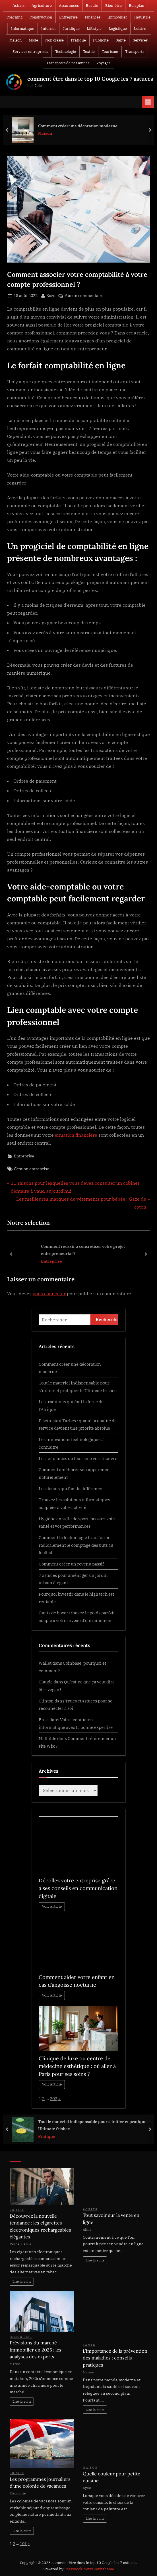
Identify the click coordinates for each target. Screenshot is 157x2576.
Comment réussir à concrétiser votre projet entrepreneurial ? (83, 1250)
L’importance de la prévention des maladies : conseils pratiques (115, 2358)
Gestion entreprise (31, 1168)
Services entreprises (30, 51)
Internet (48, 28)
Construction (41, 17)
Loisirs (140, 28)
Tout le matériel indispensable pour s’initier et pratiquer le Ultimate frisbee (95, 2125)
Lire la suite (22, 2281)
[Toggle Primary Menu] (148, 102)
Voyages (103, 63)
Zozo (50, 295)
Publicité (101, 40)
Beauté (92, 5)
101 (23, 2543)
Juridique (71, 28)
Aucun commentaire (84, 295)
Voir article (52, 1906)
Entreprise (68, 17)
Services (140, 40)
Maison (15, 40)
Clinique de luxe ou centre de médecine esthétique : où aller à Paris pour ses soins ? (77, 2066)
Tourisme (110, 51)
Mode (33, 40)
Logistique (118, 28)
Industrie (142, 17)
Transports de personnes (67, 63)
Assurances (69, 5)
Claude (46, 1682)
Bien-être (113, 5)
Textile (89, 51)
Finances (92, 17)
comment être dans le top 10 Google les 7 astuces (90, 78)
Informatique (22, 28)
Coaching (14, 17)
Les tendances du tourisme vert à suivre (78, 1458)
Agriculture (42, 5)
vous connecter (49, 1293)
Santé (121, 40)
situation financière (76, 1135)
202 (53, 2098)
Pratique (78, 40)
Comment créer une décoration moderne (77, 125)
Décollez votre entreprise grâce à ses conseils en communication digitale (78, 1888)
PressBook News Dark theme (89, 2569)
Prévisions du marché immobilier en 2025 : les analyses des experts (35, 2349)
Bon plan (136, 5)
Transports (134, 51)
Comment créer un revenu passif (71, 1564)
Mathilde (47, 1738)
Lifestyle (94, 28)
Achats (18, 5)
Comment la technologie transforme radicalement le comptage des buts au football (76, 1545)
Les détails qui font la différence (70, 1488)
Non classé (54, 40)
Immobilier (117, 17)
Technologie (65, 51)
